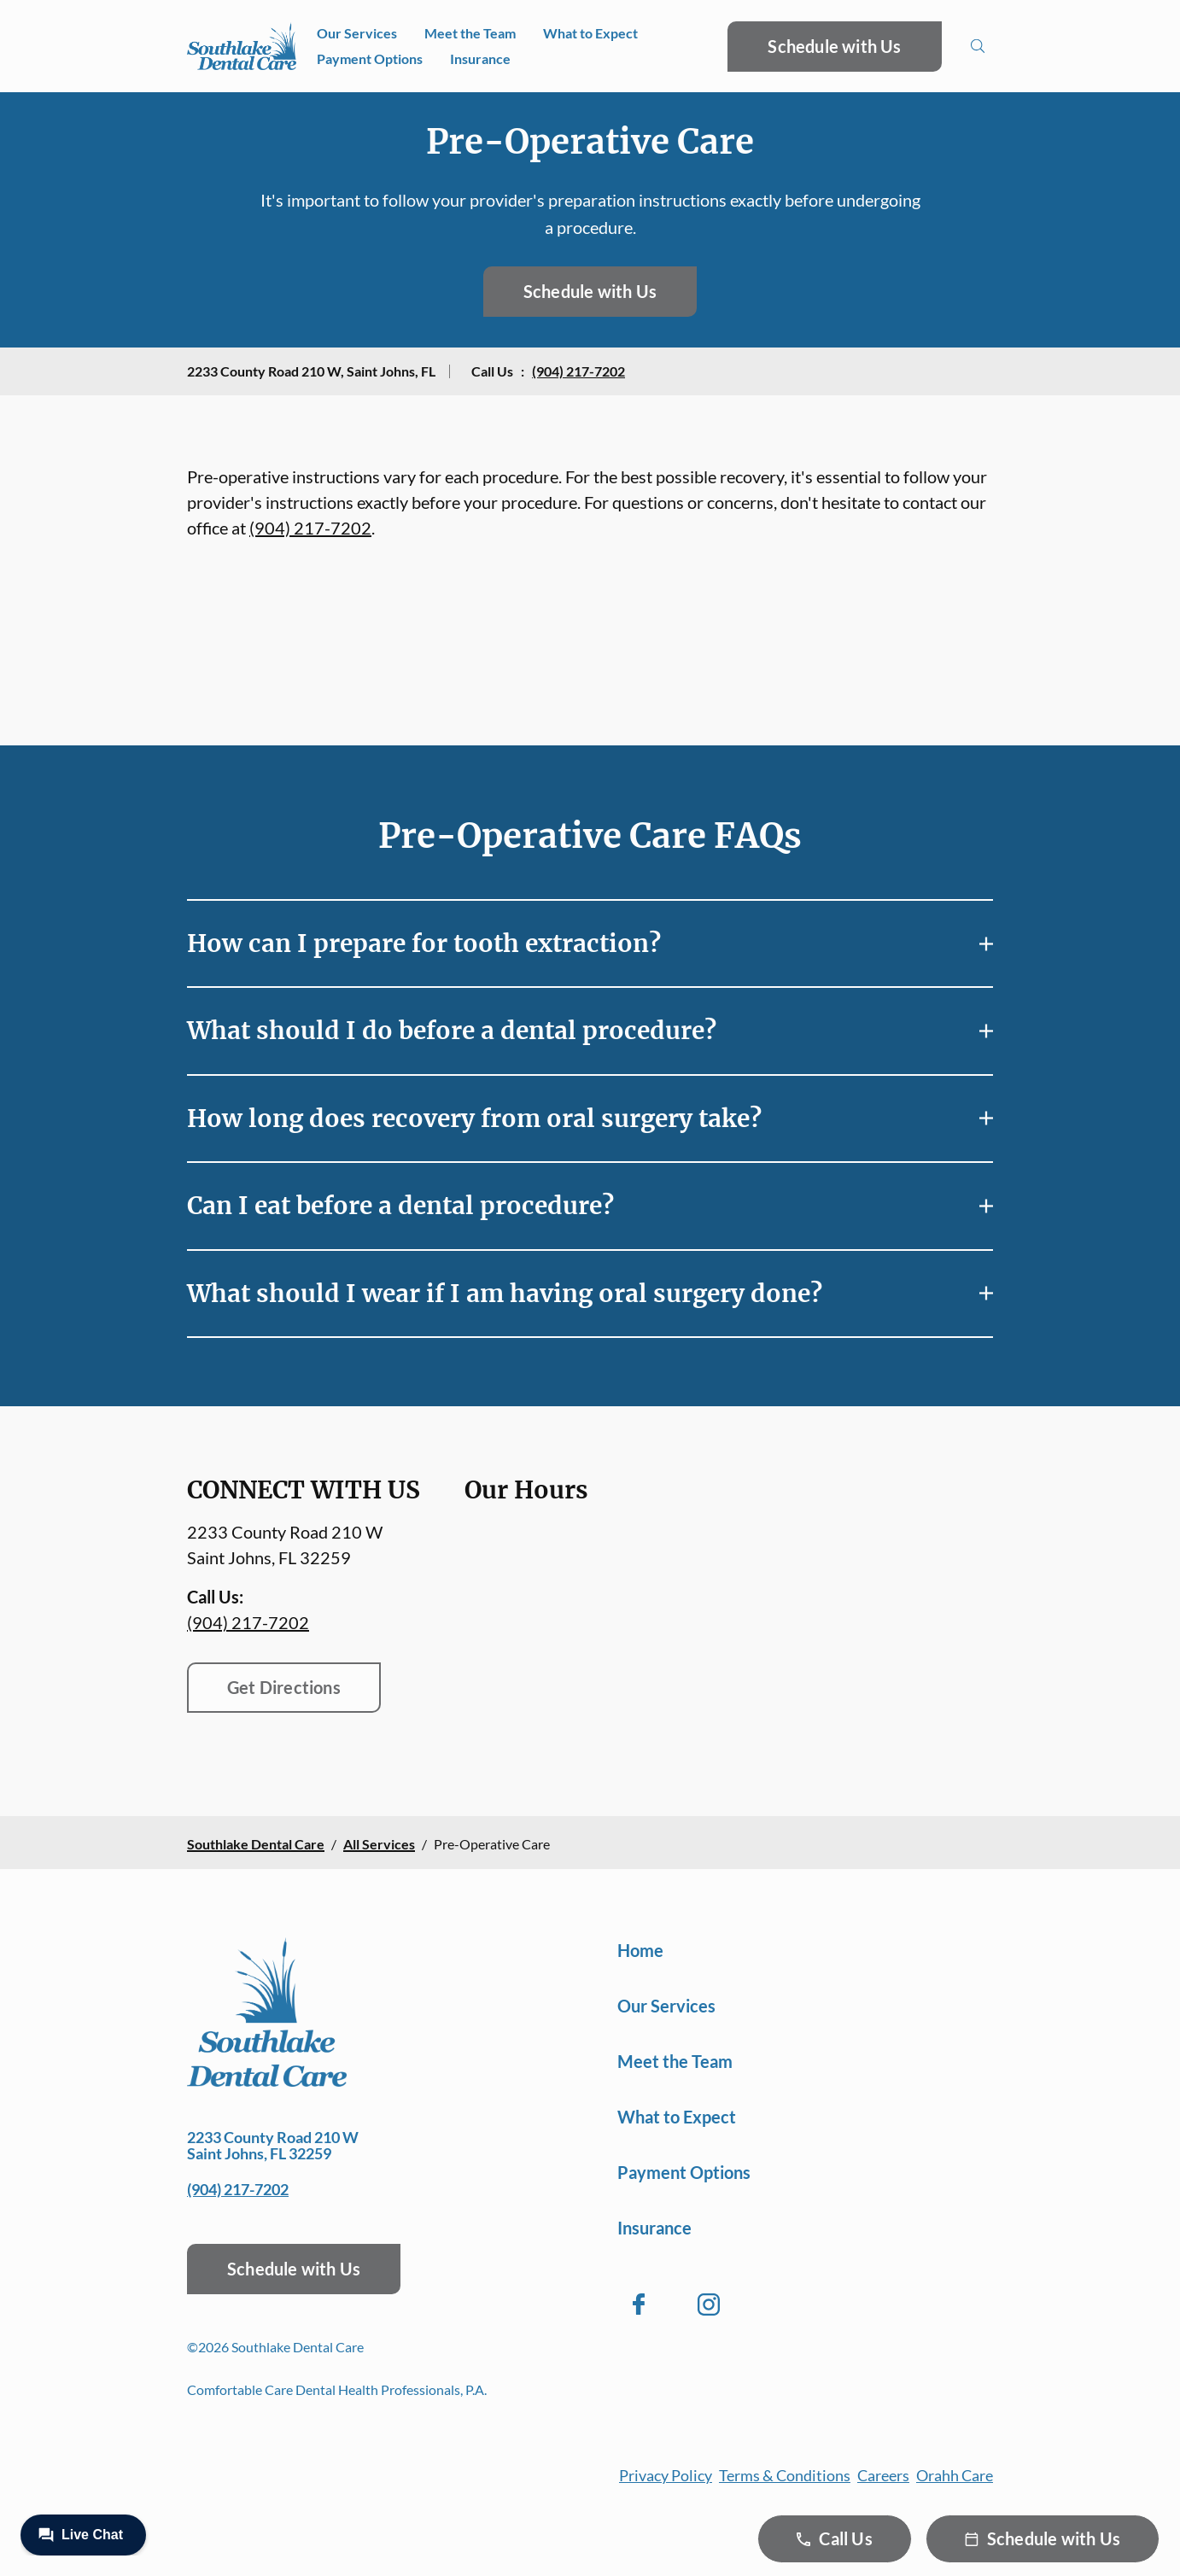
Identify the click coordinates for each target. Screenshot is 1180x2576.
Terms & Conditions (784, 2475)
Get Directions (284, 1687)
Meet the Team (470, 33)
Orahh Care (954, 2475)
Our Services (357, 33)
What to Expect (590, 33)
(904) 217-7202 (578, 371)
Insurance (480, 58)
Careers (883, 2475)
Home (640, 1950)
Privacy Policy (665, 2475)
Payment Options (370, 58)
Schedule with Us (834, 46)
